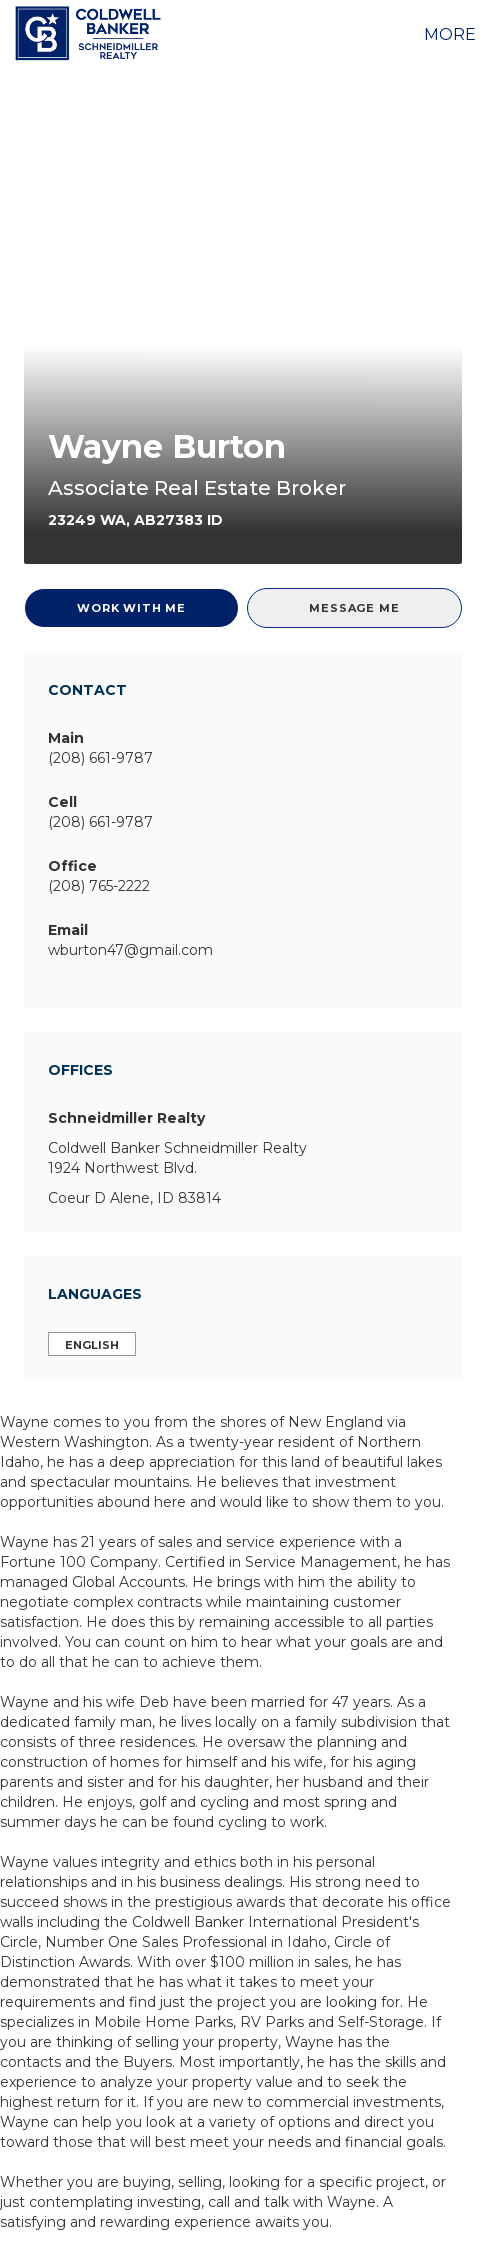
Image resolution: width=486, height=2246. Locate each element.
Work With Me (131, 608)
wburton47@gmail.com (130, 950)
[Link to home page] (91, 33)
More (450, 34)
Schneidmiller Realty (126, 1118)
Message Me (354, 608)
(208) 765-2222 (99, 886)
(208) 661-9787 (100, 758)
